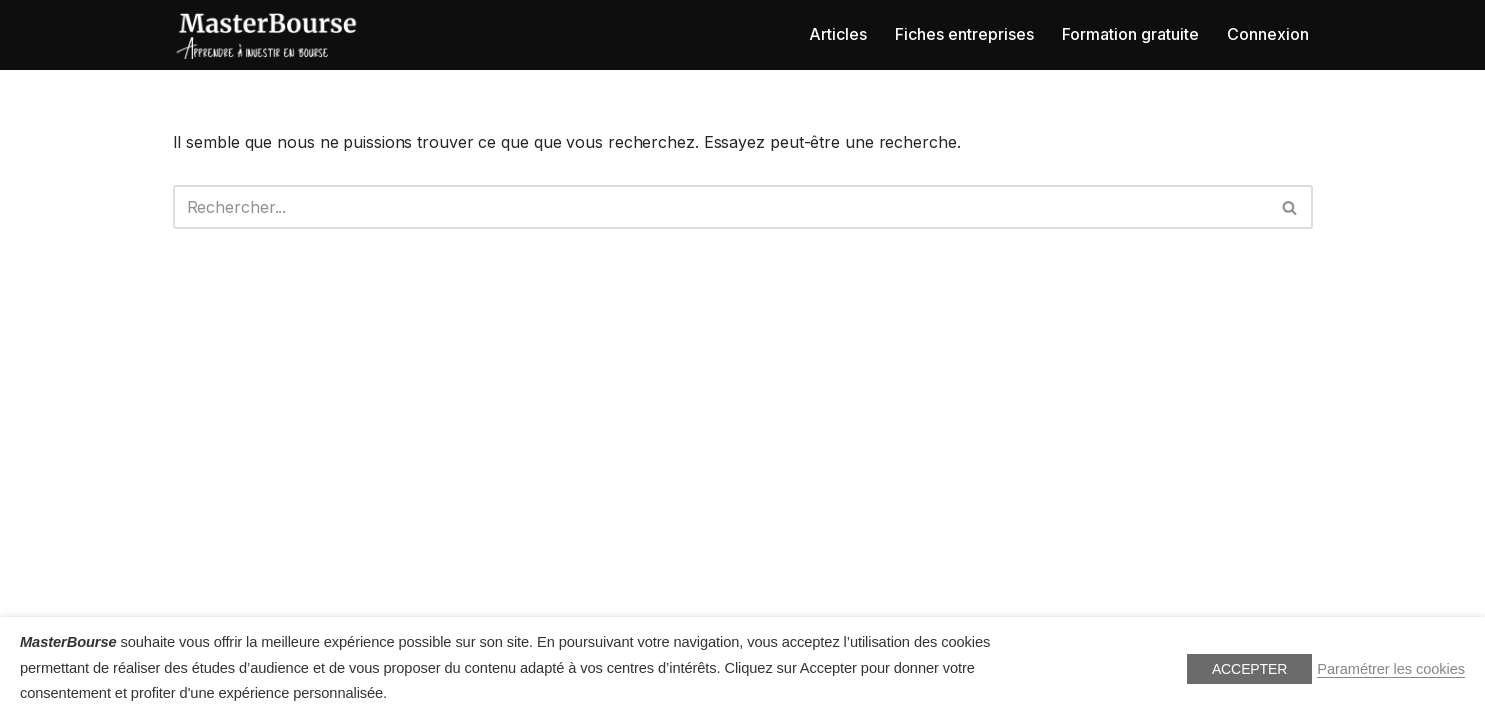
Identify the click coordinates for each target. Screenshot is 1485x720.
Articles (838, 34)
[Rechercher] (720, 207)
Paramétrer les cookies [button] (1391, 669)
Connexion (1268, 34)
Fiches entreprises (964, 34)
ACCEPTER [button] (1249, 669)
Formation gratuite (1130, 34)
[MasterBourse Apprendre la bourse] (268, 35)
